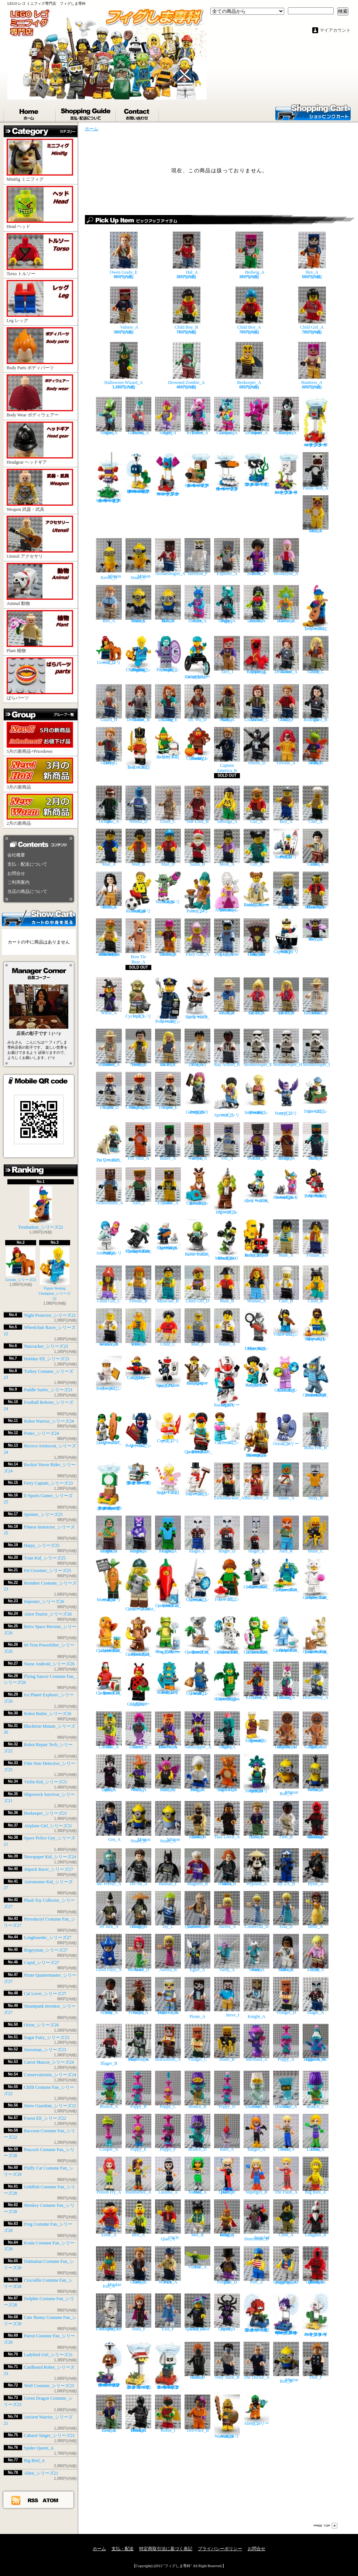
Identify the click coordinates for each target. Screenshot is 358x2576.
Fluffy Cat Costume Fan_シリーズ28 (315, 1579)
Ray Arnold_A (109, 1996)
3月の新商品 (40, 774)
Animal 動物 (40, 584)
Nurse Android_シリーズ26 (49, 1663)
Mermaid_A (256, 2043)
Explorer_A (227, 557)
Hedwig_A (249, 253)
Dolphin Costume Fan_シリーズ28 (286, 1634)
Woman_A (256, 1284)
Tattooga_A (227, 805)
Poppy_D (227, 2090)
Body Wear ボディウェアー (40, 396)
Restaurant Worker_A (109, 1327)
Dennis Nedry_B (138, 1048)
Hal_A (186, 253)
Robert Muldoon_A (109, 1048)
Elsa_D (286, 1910)
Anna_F (138, 2312)
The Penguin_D (227, 2265)
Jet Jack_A (109, 1910)
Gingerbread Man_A (315, 1730)
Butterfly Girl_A (168, 1773)
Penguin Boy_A (197, 1773)
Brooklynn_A (286, 557)
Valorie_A (123, 308)
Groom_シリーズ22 (20, 1264)
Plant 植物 (40, 631)
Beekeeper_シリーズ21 (45, 1813)
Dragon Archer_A (286, 1141)
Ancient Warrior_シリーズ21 (227, 2416)
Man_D (168, 848)
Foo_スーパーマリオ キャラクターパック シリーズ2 (315, 2315)
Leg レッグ (40, 301)
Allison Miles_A (286, 1953)
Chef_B (286, 1284)
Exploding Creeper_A (256, 655)
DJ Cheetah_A (109, 1730)
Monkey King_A (227, 2218)
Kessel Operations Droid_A (315, 2265)
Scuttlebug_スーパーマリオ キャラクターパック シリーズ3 (109, 477)
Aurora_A (227, 1910)
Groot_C (168, 805)
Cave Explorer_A (168, 1186)
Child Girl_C (109, 1284)
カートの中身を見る (39, 917)
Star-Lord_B (197, 805)
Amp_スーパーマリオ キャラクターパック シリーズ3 (315, 422)
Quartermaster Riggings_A (286, 2265)
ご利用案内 (18, 882)
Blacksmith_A (168, 2043)
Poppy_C (168, 2090)
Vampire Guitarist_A (286, 416)
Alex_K (286, 1535)
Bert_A (138, 2218)
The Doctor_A (256, 2361)
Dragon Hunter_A (138, 1910)
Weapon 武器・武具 (40, 490)
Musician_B (168, 1284)
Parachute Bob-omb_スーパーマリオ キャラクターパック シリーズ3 (138, 473)
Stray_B (315, 1481)
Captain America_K (227, 750)
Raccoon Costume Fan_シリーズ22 (256, 1573)
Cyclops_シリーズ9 (138, 998)
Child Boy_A (249, 308)
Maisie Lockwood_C (256, 703)
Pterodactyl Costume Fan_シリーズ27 (315, 1377)
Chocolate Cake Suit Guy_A (256, 937)
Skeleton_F (197, 557)
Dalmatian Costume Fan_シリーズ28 (227, 1635)
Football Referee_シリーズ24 (138, 893)
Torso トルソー (40, 254)
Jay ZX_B (286, 1867)
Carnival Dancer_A (286, 604)
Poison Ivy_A (109, 2176)
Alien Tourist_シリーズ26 (48, 1614)
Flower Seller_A (138, 1327)
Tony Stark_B (227, 2361)
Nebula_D (138, 805)
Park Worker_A (168, 2265)
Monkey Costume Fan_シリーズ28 (138, 1636)
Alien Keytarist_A (256, 1681)
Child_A (286, 891)
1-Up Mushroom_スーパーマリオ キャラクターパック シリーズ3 (109, 1486)
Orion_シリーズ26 (41, 2025)
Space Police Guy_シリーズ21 (168, 1372)
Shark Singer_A (227, 1730)
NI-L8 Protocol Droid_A (138, 2414)
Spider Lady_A (109, 1773)
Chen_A (286, 2218)
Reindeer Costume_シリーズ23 (197, 1186)
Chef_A (315, 805)
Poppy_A (286, 2043)
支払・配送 (122, 2548)
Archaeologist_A (170, 557)
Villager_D (286, 1996)
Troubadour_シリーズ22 (40, 1208)
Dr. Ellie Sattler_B (286, 996)
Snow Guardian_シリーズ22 (50, 2105)
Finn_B (286, 1820)
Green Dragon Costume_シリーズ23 (227, 1681)
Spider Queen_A (39, 2448)
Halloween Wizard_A (123, 363)
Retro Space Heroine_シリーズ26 (286, 1183)
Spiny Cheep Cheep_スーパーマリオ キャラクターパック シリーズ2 (286, 2314)
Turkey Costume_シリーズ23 (197, 744)
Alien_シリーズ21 (41, 2473)
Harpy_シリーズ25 (41, 1545)
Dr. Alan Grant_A (227, 996)
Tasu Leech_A (227, 1820)
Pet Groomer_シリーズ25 (47, 1570)
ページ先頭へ (325, 2525)
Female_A (315, 1238)
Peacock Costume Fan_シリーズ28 (286, 1575)
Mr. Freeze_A (109, 1867)
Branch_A (109, 2090)
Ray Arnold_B (227, 1048)
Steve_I (227, 1997)
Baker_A (168, 1141)
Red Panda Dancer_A (168, 1730)
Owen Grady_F (286, 703)
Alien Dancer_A (197, 604)
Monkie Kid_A (109, 2267)
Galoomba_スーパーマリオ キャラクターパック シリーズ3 (197, 470)
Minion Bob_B (286, 2363)
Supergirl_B (256, 2176)
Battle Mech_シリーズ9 (197, 998)
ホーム (30, 112)
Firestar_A (286, 746)
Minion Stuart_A (168, 1822)
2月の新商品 (40, 810)
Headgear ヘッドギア (40, 443)
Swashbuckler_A (229, 1481)
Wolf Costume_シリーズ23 (49, 2385)
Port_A (256, 2265)
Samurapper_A (198, 1730)
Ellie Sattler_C (315, 655)
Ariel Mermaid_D (138, 1953)
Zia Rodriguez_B (315, 703)
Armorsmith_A (109, 1186)
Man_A (109, 848)
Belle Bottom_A (256, 557)
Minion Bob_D (168, 604)
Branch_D (197, 2133)
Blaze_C (315, 1535)
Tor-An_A (138, 1867)
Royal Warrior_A (197, 1141)
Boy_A (286, 805)
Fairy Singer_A (168, 416)
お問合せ (137, 112)
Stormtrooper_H (287, 1048)
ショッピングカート (313, 111)
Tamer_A (286, 1481)
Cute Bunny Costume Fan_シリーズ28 (315, 1635)
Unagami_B (315, 2218)
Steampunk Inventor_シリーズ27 (256, 1435)
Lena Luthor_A (315, 2133)
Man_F (197, 1327)
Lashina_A (168, 2176)
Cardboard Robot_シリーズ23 (168, 1678)
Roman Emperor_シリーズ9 (256, 1727)
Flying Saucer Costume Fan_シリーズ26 (138, 1236)
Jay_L (168, 1910)
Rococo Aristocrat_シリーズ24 (227, 892)
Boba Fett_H (315, 1431)
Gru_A (109, 1821)
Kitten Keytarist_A (197, 416)
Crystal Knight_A (138, 1535)
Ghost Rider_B (197, 2361)
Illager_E (256, 1535)
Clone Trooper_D (109, 1091)
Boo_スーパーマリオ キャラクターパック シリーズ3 (286, 473)
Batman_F (168, 1867)
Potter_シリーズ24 (41, 1433)
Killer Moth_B (315, 746)
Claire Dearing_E (168, 703)
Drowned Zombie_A (186, 363)
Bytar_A (315, 1867)
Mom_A (227, 848)
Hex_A (312, 253)
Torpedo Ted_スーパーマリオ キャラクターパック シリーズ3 (256, 469)
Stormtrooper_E (258, 1048)
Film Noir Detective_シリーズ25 (256, 1329)
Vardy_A (227, 1953)
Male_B (227, 1284)
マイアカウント (335, 30)
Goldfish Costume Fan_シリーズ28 (109, 1634)
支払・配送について (86, 112)
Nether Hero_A (315, 1141)
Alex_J (138, 1186)
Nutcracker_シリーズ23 (46, 1346)
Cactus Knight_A (168, 1535)
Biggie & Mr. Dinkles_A (315, 2043)
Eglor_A (197, 1953)
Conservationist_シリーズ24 (50, 2074)
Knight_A (256, 1998)
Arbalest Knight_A (109, 1535)
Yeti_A (227, 1141)
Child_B (315, 1284)
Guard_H (109, 703)
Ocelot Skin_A (315, 514)
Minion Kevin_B (109, 559)
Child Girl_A (312, 308)
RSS (33, 2500)
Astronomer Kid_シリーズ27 (256, 1372)
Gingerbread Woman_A (286, 1730)
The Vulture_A (197, 2257)
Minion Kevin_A (315, 1773)
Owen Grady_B (138, 2265)
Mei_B (197, 2218)
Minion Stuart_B (138, 1822)
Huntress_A (312, 363)
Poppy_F (168, 2133)
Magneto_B (197, 1867)
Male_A (286, 1238)
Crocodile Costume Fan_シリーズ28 (256, 1635)
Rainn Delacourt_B (138, 703)
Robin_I (168, 2414)
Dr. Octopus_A (109, 805)
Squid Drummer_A (256, 416)
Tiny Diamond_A (286, 2090)
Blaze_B (227, 2043)
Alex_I (227, 655)
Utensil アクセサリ (40, 537)
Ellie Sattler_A (315, 1953)
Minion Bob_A (286, 1775)
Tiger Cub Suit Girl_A (227, 1773)
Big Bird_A (34, 2460)
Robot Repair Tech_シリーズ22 (256, 1238)
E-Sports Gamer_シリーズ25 (197, 1093)
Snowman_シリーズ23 (45, 2049)
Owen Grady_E (124, 253)
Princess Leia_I (256, 1820)
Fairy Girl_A (197, 937)
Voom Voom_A (256, 1953)
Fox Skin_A (138, 1141)
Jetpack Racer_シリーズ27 (48, 1869)
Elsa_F (168, 2312)
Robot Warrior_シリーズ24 (49, 1421)
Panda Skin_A (315, 471)
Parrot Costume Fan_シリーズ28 (109, 1678)
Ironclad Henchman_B (256, 2220)
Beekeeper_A (249, 363)
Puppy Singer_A (227, 604)
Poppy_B (138, 2090)
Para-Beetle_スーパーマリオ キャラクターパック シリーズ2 (138, 2366)
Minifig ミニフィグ (40, 160)
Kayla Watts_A (227, 703)
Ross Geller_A (315, 848)
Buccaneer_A (256, 1481)
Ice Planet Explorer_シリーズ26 (168, 1234)
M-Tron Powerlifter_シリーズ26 (315, 1182)
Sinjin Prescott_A (138, 1996)
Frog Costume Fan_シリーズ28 (168, 1635)
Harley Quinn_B (227, 2176)
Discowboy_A (315, 1681)
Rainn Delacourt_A (286, 655)
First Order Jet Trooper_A (109, 2312)
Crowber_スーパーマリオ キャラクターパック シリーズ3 (227, 471)
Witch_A (109, 996)
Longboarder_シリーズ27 (47, 1937)
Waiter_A (227, 1327)
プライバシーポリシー (220, 2548)
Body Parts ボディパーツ (40, 348)
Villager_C (197, 2043)
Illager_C (197, 1535)
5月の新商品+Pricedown (40, 738)
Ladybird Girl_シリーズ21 (48, 2354)
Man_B (138, 848)
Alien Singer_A (109, 416)
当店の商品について (27, 891)
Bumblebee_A (138, 2176)
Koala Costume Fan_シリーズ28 (197, 1635)
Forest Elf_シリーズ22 (45, 2118)
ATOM (50, 2500)
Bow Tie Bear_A (138, 941)
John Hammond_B (315, 996)
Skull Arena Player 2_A (168, 1996)
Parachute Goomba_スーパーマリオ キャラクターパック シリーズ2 (109, 2365)
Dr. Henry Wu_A (197, 1048)
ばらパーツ (40, 678)
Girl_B (256, 848)
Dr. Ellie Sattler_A (256, 996)
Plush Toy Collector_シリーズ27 (286, 1374)
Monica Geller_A (109, 891)
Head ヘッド (40, 207)
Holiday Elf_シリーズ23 (46, 1358)
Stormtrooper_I (316, 1048)
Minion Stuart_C (138, 559)
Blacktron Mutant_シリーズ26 (227, 1239)
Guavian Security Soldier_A (315, 1820)
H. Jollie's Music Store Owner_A (315, 891)
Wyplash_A (256, 1867)
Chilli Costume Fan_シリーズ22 (168, 1583)
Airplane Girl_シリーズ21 (48, 1825)
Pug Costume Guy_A (227, 937)
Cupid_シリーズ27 (41, 1962)
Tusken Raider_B (197, 1820)
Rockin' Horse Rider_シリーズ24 (256, 890)
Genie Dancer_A (138, 1730)
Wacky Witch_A (138, 1773)
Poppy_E (138, 2133)
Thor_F (315, 2361)
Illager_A (315, 1996)
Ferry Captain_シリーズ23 (48, 1483)
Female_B (138, 1284)
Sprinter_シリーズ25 (43, 1514)
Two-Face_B (197, 2414)
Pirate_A (197, 1998)
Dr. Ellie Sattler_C (168, 1048)
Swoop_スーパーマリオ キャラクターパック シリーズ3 (168, 474)
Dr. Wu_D (197, 703)
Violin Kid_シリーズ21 (45, 1781)
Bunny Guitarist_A (138, 416)
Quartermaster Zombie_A (197, 1910)
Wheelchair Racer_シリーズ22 (197, 657)
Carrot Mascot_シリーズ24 (49, 2062)
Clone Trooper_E (168, 1091)
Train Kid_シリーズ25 (45, 1558)
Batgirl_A (256, 2133)
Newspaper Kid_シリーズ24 (50, 1856)
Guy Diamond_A (256, 2090)
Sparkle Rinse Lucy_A (197, 2312)
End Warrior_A (256, 1141)
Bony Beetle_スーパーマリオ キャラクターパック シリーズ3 (138, 1474)
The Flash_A (286, 2176)
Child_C (168, 1327)
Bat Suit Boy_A (315, 930)
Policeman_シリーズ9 (168, 1000)
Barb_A (227, 2133)
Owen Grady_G (109, 746)
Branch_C (315, 2090)
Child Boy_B (186, 308)
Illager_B (109, 2045)
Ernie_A (109, 2218)
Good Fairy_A (109, 1953)
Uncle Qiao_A (168, 2220)
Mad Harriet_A (197, 2176)
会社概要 (16, 855)
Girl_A (256, 805)
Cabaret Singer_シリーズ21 (49, 2435)
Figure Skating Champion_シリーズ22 (55, 1273)
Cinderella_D (256, 1910)
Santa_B (197, 848)
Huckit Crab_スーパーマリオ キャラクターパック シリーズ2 (256, 2313)
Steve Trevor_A (286, 2133)
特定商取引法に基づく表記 (165, 2548)
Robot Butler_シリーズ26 (47, 1713)
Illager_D (227, 1535)
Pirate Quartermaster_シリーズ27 (198, 1433)
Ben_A (109, 604)
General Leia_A (109, 2414)
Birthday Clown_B (168, 937)
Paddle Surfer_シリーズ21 (48, 1389)
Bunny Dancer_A (286, 1681)
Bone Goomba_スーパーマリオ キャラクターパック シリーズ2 (168, 2366)
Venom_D (256, 746)
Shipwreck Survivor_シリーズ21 (315, 1324)
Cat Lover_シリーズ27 (45, 1993)
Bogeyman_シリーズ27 (46, 1950)
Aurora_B (168, 1953)
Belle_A (315, 1910)
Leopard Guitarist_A (227, 416)
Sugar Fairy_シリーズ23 (46, 2037)
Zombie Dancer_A (256, 604)
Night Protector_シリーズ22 (50, 1315)
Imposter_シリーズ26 (44, 1601)
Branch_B (197, 2090)
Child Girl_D (197, 1284)
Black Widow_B (227, 1867)
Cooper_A (109, 2133)
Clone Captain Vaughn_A (138, 1091)
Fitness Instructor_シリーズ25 (256, 1093)
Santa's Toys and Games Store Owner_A (109, 937)
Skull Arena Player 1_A (138, 2043)
